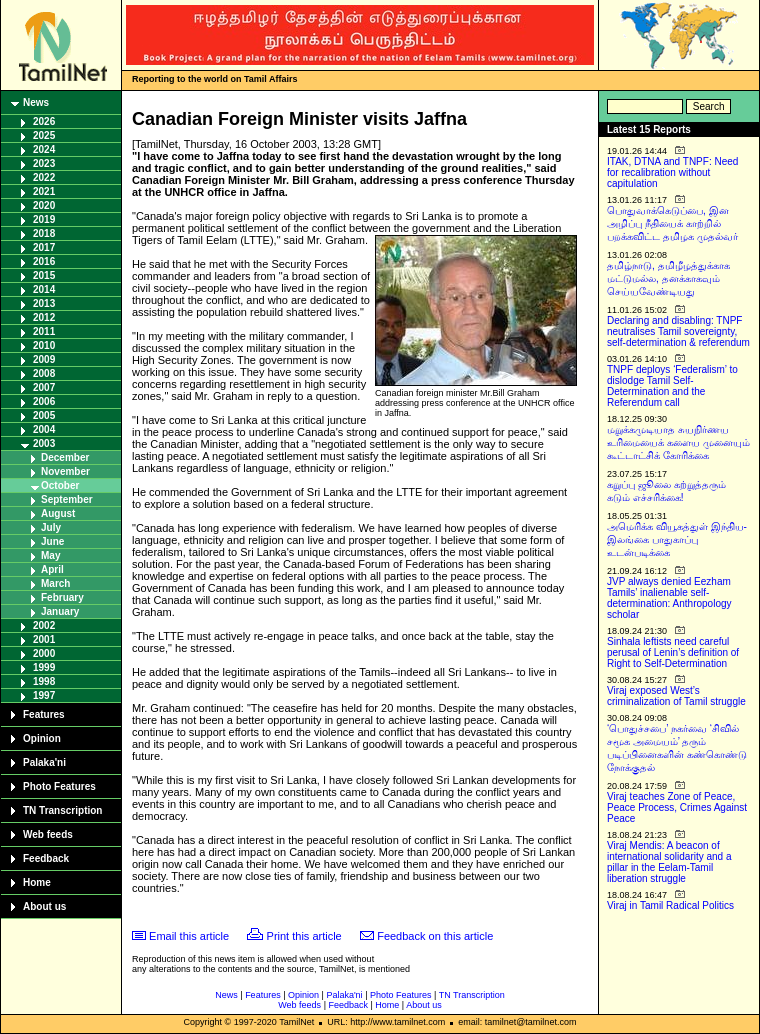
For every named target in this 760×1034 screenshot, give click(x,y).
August (58, 513)
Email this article (189, 936)
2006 (44, 401)
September (67, 499)
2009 (44, 359)
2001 (44, 639)
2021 (44, 191)
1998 (44, 681)
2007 (44, 387)
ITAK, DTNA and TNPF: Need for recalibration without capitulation (672, 172)
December (65, 457)
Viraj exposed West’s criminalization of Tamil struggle (676, 696)
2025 (44, 135)
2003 (44, 443)
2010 (44, 345)
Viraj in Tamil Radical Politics (670, 905)
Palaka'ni (44, 762)
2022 (44, 177)
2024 (44, 149)
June (52, 541)
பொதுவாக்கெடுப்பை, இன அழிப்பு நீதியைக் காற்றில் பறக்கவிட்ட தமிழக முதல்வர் (672, 223)
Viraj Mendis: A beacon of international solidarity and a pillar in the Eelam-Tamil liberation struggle (669, 862)
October (60, 485)
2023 (44, 163)
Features (44, 714)
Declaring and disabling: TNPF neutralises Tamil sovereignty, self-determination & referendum (678, 331)
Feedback (46, 858)
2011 (44, 331)
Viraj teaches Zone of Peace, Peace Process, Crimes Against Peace (677, 807)
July (51, 527)
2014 (44, 289)
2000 (44, 653)
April (52, 569)
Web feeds (48, 834)
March (55, 583)
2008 (44, 373)
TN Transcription (62, 810)
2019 (44, 219)
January (60, 611)
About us (44, 906)
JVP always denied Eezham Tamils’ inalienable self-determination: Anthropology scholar (669, 598)
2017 (44, 247)
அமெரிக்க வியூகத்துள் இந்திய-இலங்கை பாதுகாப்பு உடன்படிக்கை (677, 539)
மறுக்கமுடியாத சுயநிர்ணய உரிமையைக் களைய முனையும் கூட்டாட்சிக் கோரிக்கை (678, 442)
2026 (44, 121)
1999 (44, 667)
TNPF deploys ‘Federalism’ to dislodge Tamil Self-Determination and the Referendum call (672, 386)
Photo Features (59, 786)
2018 (44, 233)
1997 (44, 695)
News (36, 102)
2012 (44, 317)
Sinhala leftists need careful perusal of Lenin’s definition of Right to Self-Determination (673, 652)
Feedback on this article (435, 936)
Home (37, 882)
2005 (44, 415)
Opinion (42, 738)
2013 (44, 303)
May (50, 555)
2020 (44, 205)
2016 (44, 261)
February (62, 597)
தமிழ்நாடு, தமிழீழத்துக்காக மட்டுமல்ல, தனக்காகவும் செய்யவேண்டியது (668, 278)
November (65, 471)
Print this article (304, 936)
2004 (44, 429)
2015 (44, 275)
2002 (44, 625)
